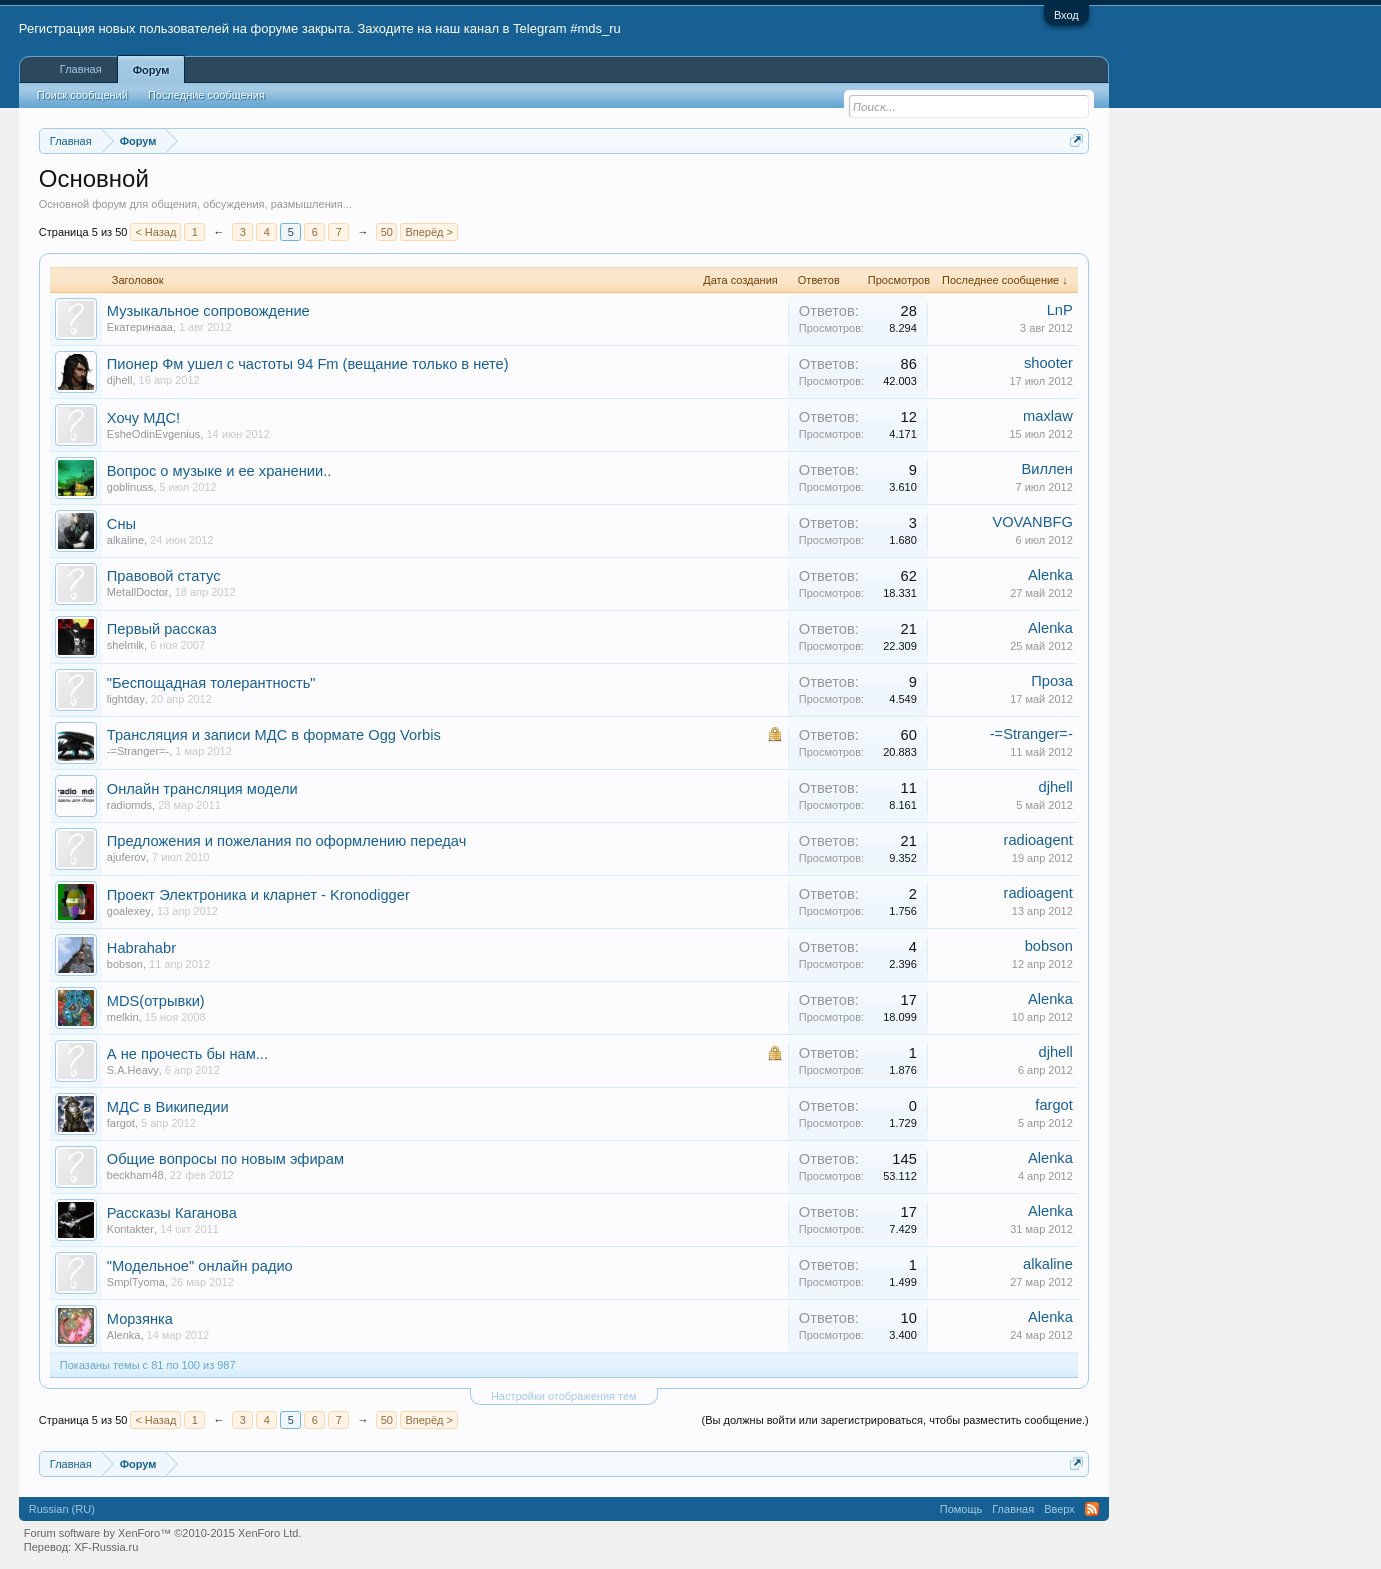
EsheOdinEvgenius (154, 434)
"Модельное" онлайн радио (200, 1266)
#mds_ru (595, 28)
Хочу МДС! (143, 418)
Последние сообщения (206, 95)
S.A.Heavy (133, 1070)
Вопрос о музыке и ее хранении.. (219, 471)
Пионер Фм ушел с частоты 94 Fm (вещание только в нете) (308, 364)
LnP (1060, 310)
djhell (120, 380)
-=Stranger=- (138, 751)
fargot (121, 1123)
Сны (121, 524)
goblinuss (130, 487)
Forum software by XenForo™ (163, 1533)
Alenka (1050, 575)
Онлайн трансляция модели (202, 789)
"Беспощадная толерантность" (211, 683)
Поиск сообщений (82, 95)
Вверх (1059, 1509)
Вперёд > (429, 232)
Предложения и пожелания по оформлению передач (287, 841)
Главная (81, 69)
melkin (123, 1017)
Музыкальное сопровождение (208, 311)
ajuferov (126, 857)
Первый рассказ (162, 629)
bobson (125, 964)
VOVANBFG (1032, 522)
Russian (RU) (62, 1509)
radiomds (129, 805)
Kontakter (130, 1229)
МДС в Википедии (168, 1107)
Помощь (961, 1509)
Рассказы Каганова (172, 1213)
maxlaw (1048, 416)
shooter (1048, 363)
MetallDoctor (138, 592)
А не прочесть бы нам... (187, 1054)
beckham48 (135, 1175)
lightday (126, 699)
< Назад (155, 232)
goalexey (129, 911)
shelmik (125, 645)
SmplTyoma (136, 1282)
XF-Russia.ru (106, 1547)
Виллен (1046, 469)
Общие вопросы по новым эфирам (225, 1159)
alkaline (125, 540)
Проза (1052, 681)
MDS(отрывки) (156, 1001)
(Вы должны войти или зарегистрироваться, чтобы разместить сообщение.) (895, 1420)
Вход (1066, 15)
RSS (1092, 1509)
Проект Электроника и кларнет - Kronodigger (258, 895)
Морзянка (140, 1319)
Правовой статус (164, 576)
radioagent (1038, 840)
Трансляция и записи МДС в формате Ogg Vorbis (274, 735)
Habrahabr (141, 948)
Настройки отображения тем (564, 1396)
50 (387, 232)
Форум (151, 70)
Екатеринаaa (140, 327)
